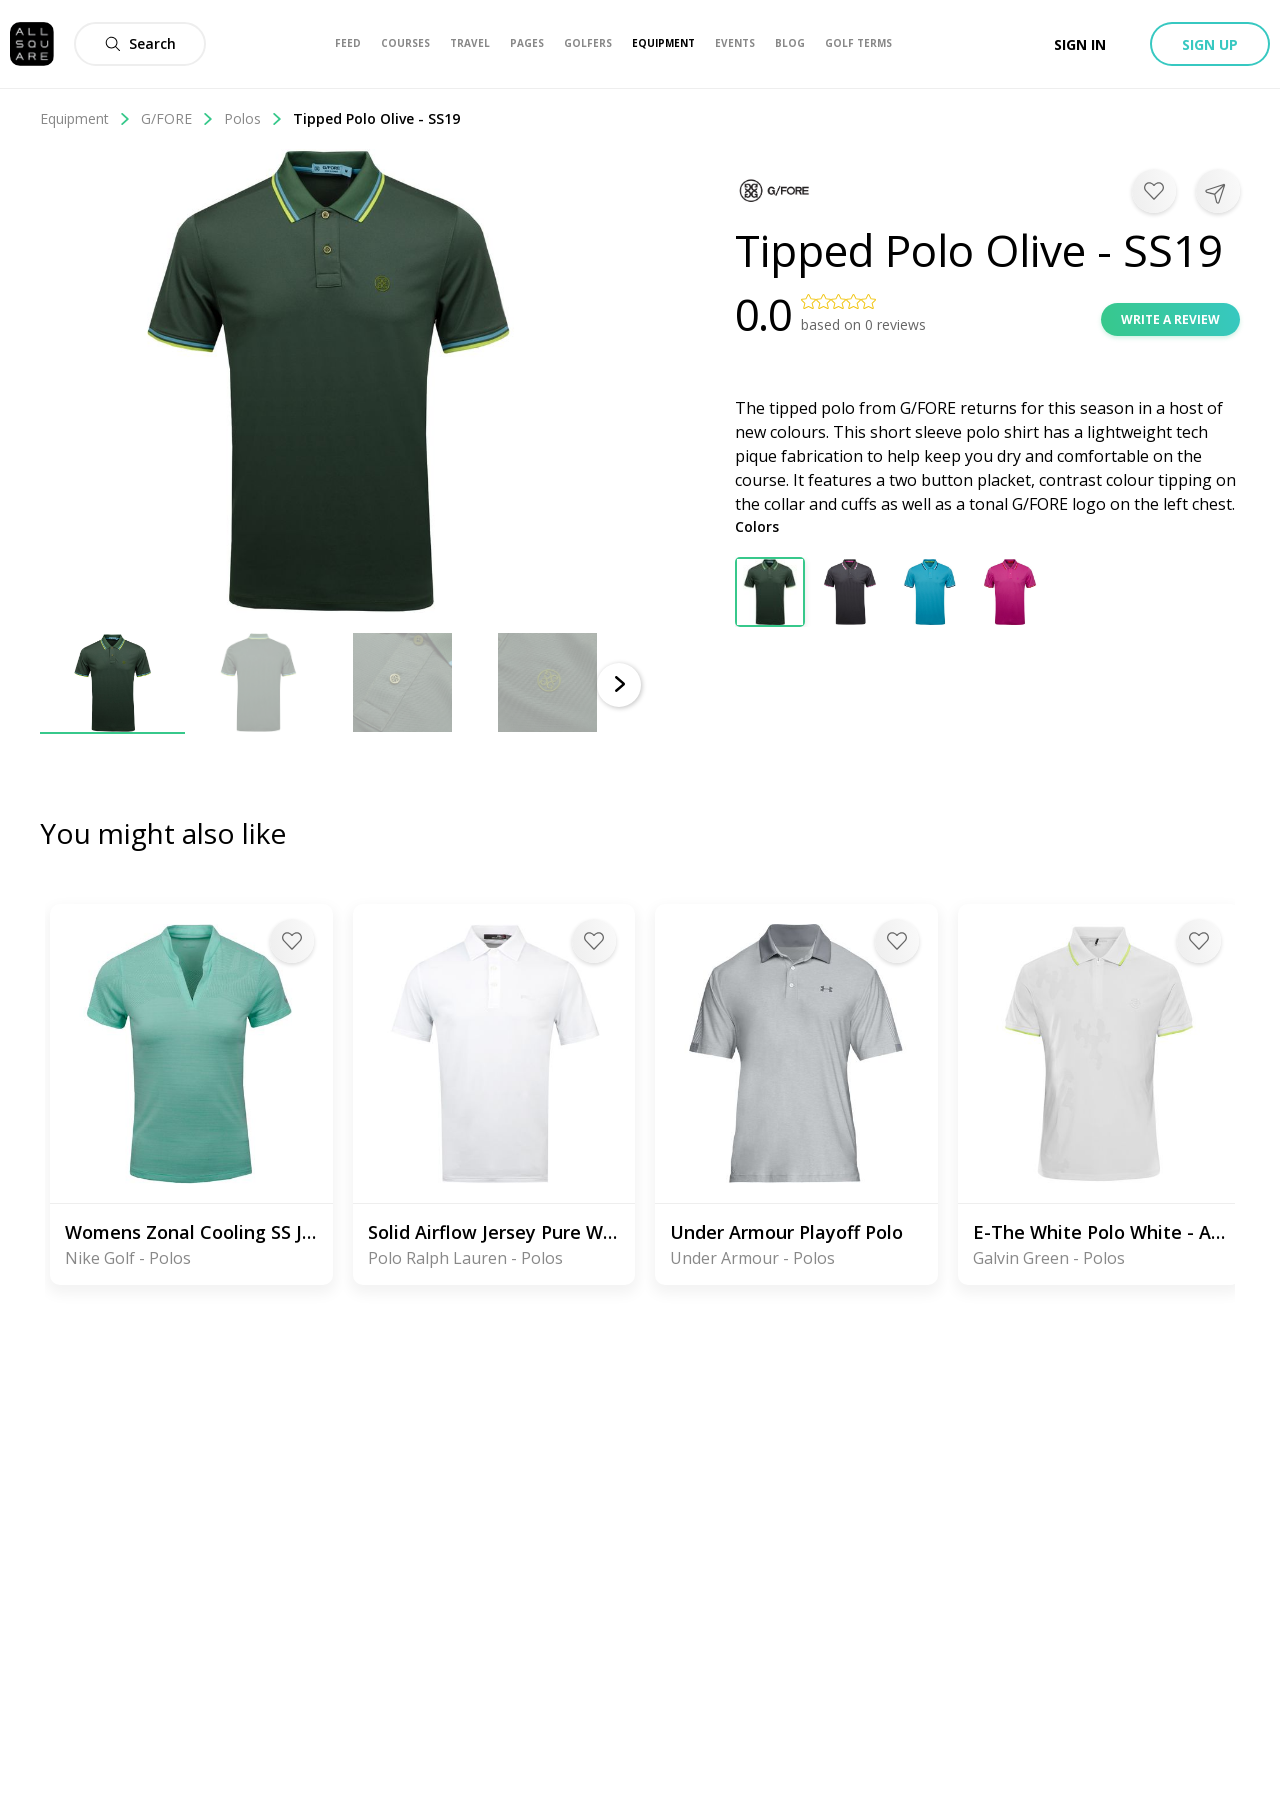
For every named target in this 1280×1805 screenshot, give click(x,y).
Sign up (1210, 44)
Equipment (85, 118)
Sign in (1080, 44)
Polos (253, 118)
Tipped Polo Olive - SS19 (376, 118)
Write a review (1170, 319)
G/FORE (177, 118)
